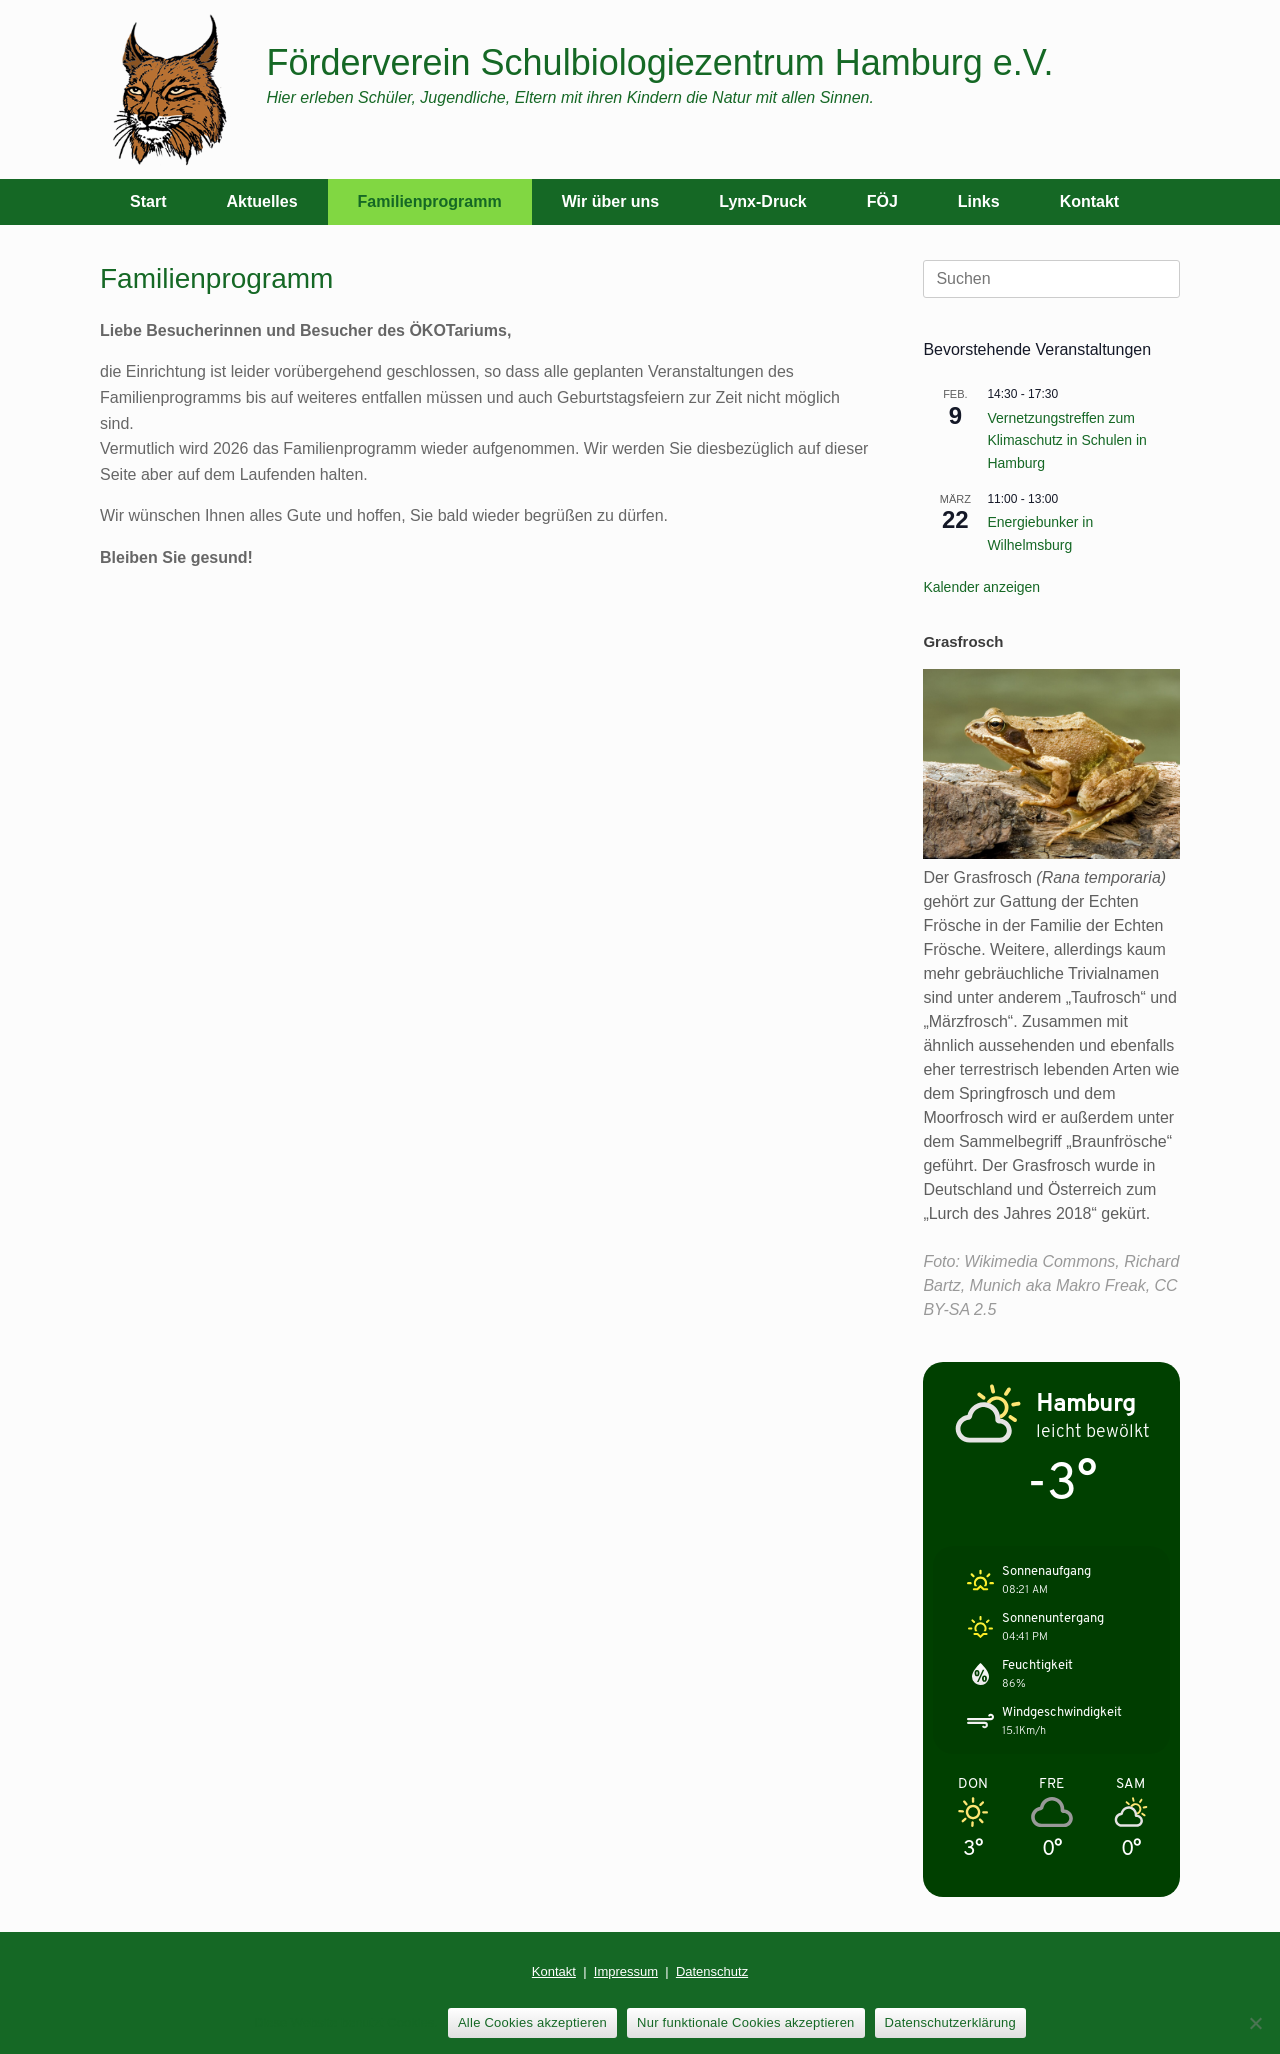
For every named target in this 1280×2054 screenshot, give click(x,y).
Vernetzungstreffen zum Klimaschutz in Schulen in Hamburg (1067, 440)
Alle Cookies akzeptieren (532, 2022)
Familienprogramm (430, 201)
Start (148, 201)
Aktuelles (261, 201)
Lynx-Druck (762, 201)
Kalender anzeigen (981, 587)
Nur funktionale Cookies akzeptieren (746, 2022)
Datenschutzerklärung (950, 2022)
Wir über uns (611, 201)
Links (979, 201)
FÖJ (882, 201)
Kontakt (1090, 201)
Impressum (626, 1971)
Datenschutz (712, 1971)
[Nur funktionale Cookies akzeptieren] (1255, 2023)
